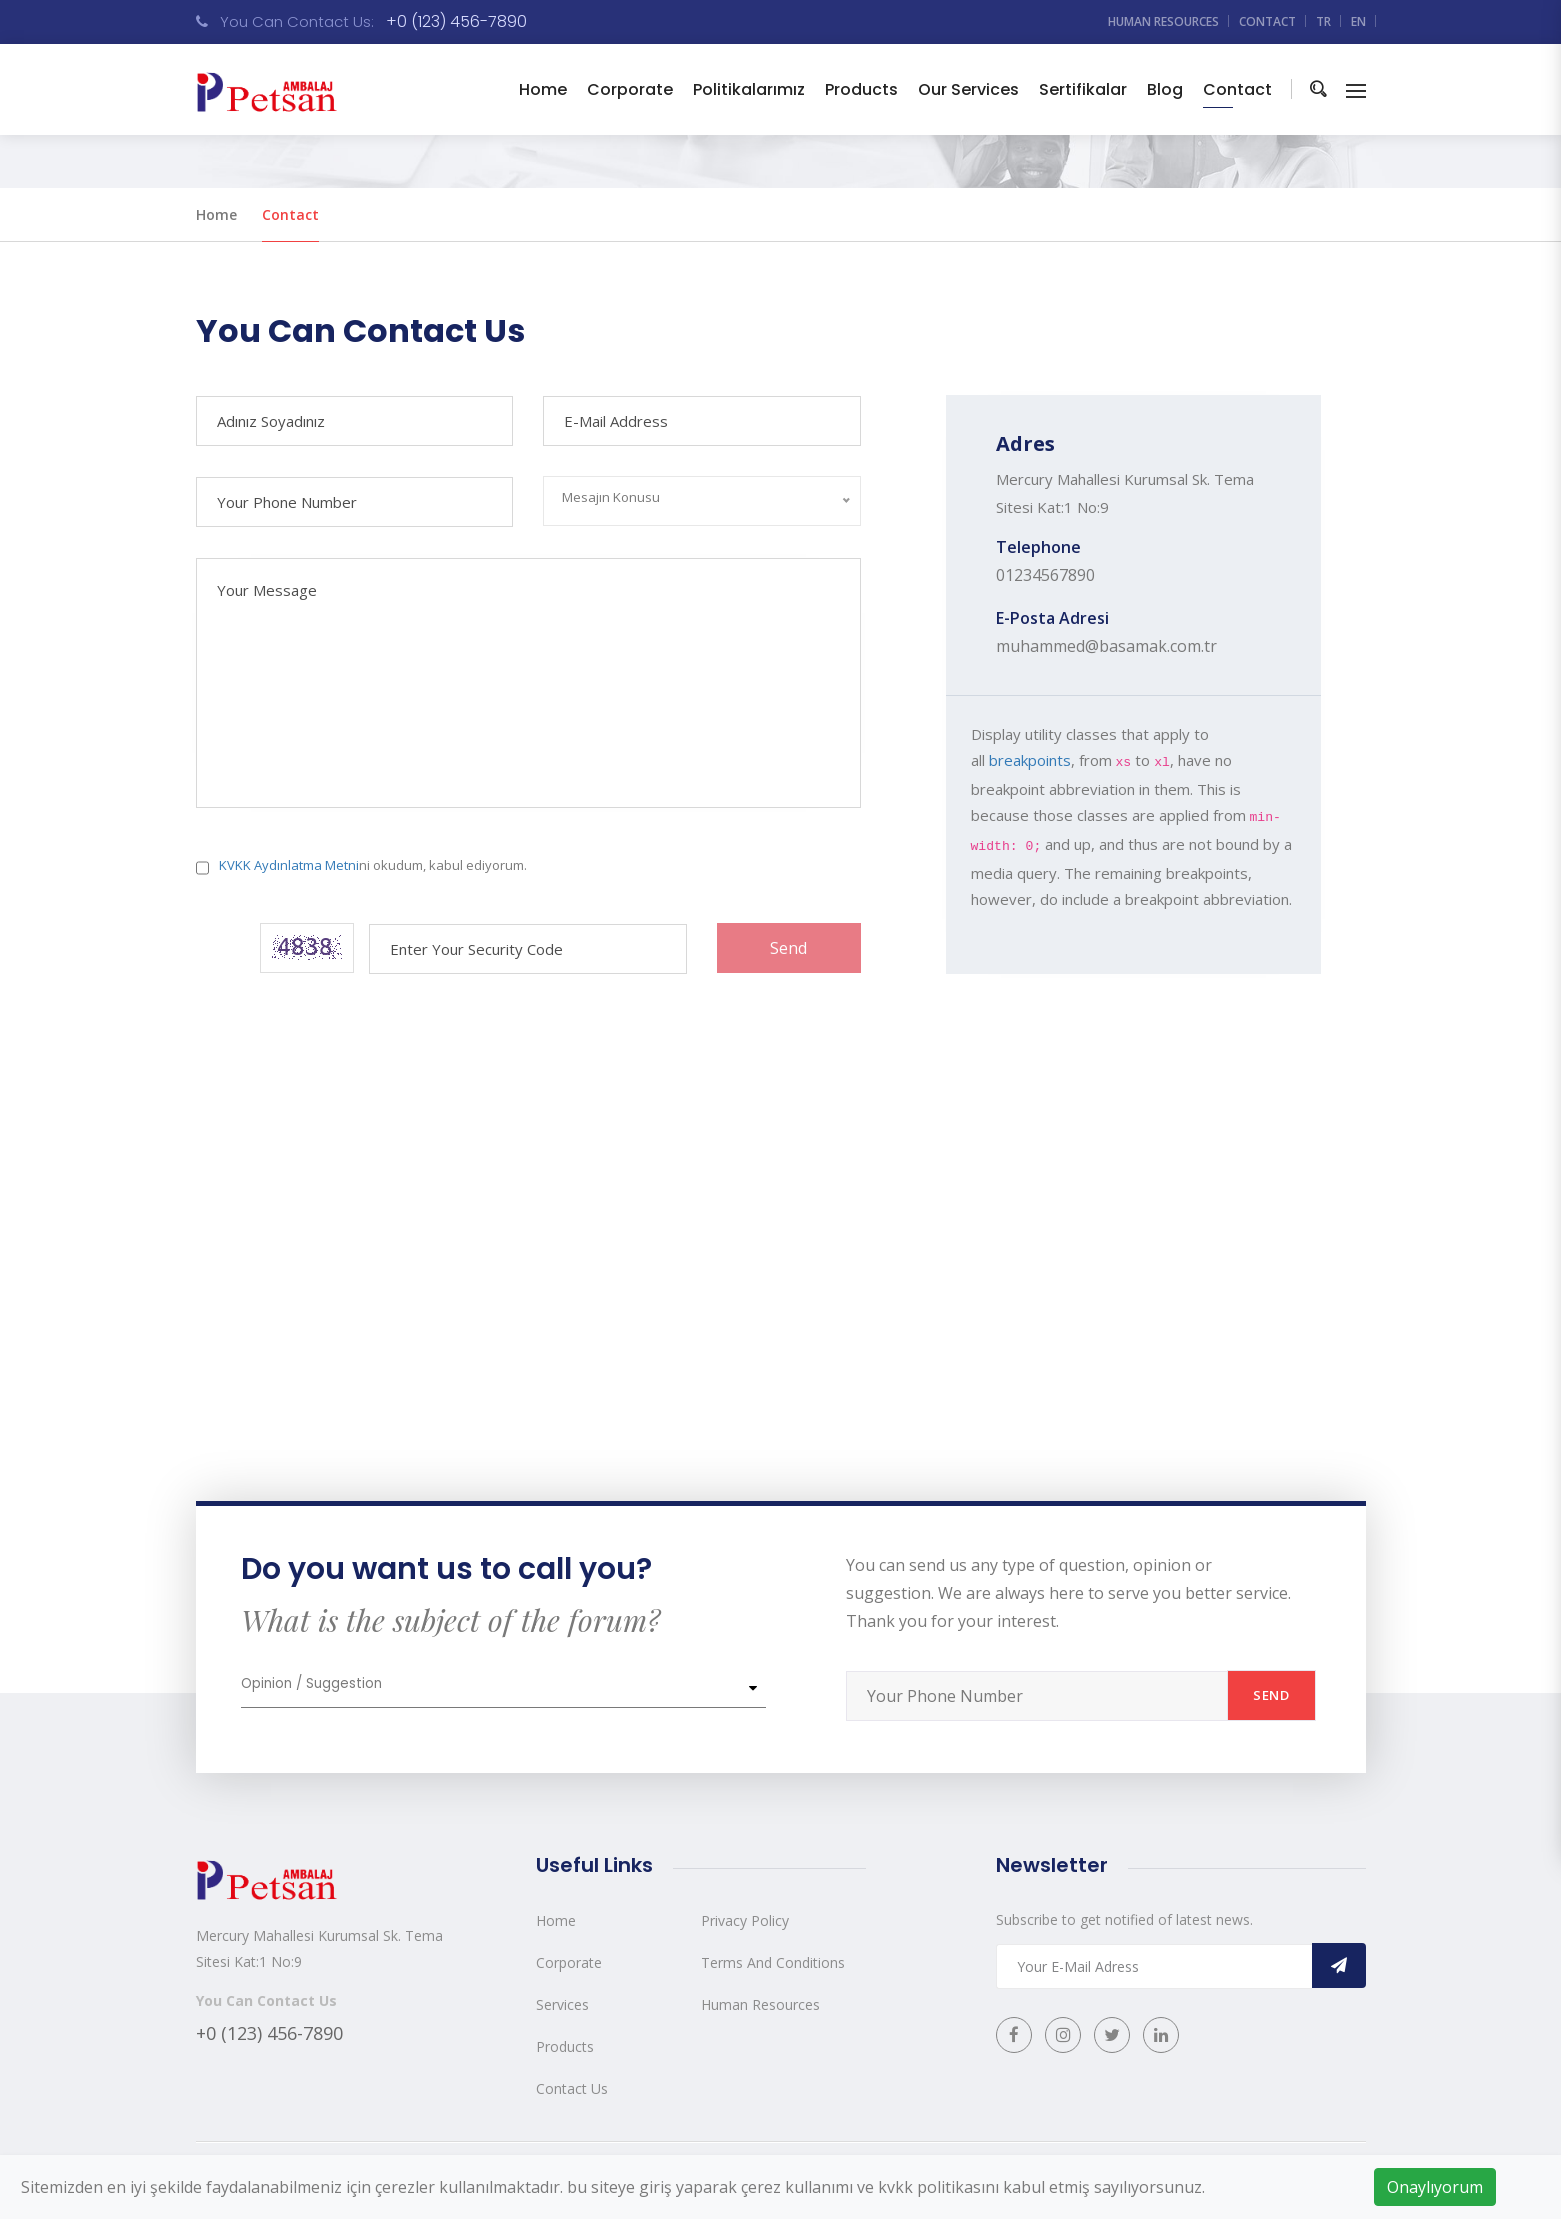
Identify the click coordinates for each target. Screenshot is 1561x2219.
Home (543, 89)
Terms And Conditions (773, 1962)
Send (788, 948)
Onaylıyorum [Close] (1435, 2187)
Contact (1267, 21)
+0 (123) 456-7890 (456, 21)
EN (1358, 21)
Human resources (1163, 21)
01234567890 (1045, 575)
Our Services (968, 89)
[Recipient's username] (1037, 1696)
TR (1323, 21)
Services (562, 2004)
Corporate (569, 1962)
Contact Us (572, 2088)
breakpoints (1030, 760)
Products (565, 2046)
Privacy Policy (745, 1920)
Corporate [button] (630, 89)
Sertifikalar (1083, 89)
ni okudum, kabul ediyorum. (373, 865)
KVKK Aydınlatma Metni (289, 865)
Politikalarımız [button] (749, 89)
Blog (1165, 89)
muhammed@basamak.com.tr (1106, 646)
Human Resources (760, 2004)
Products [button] (861, 89)
